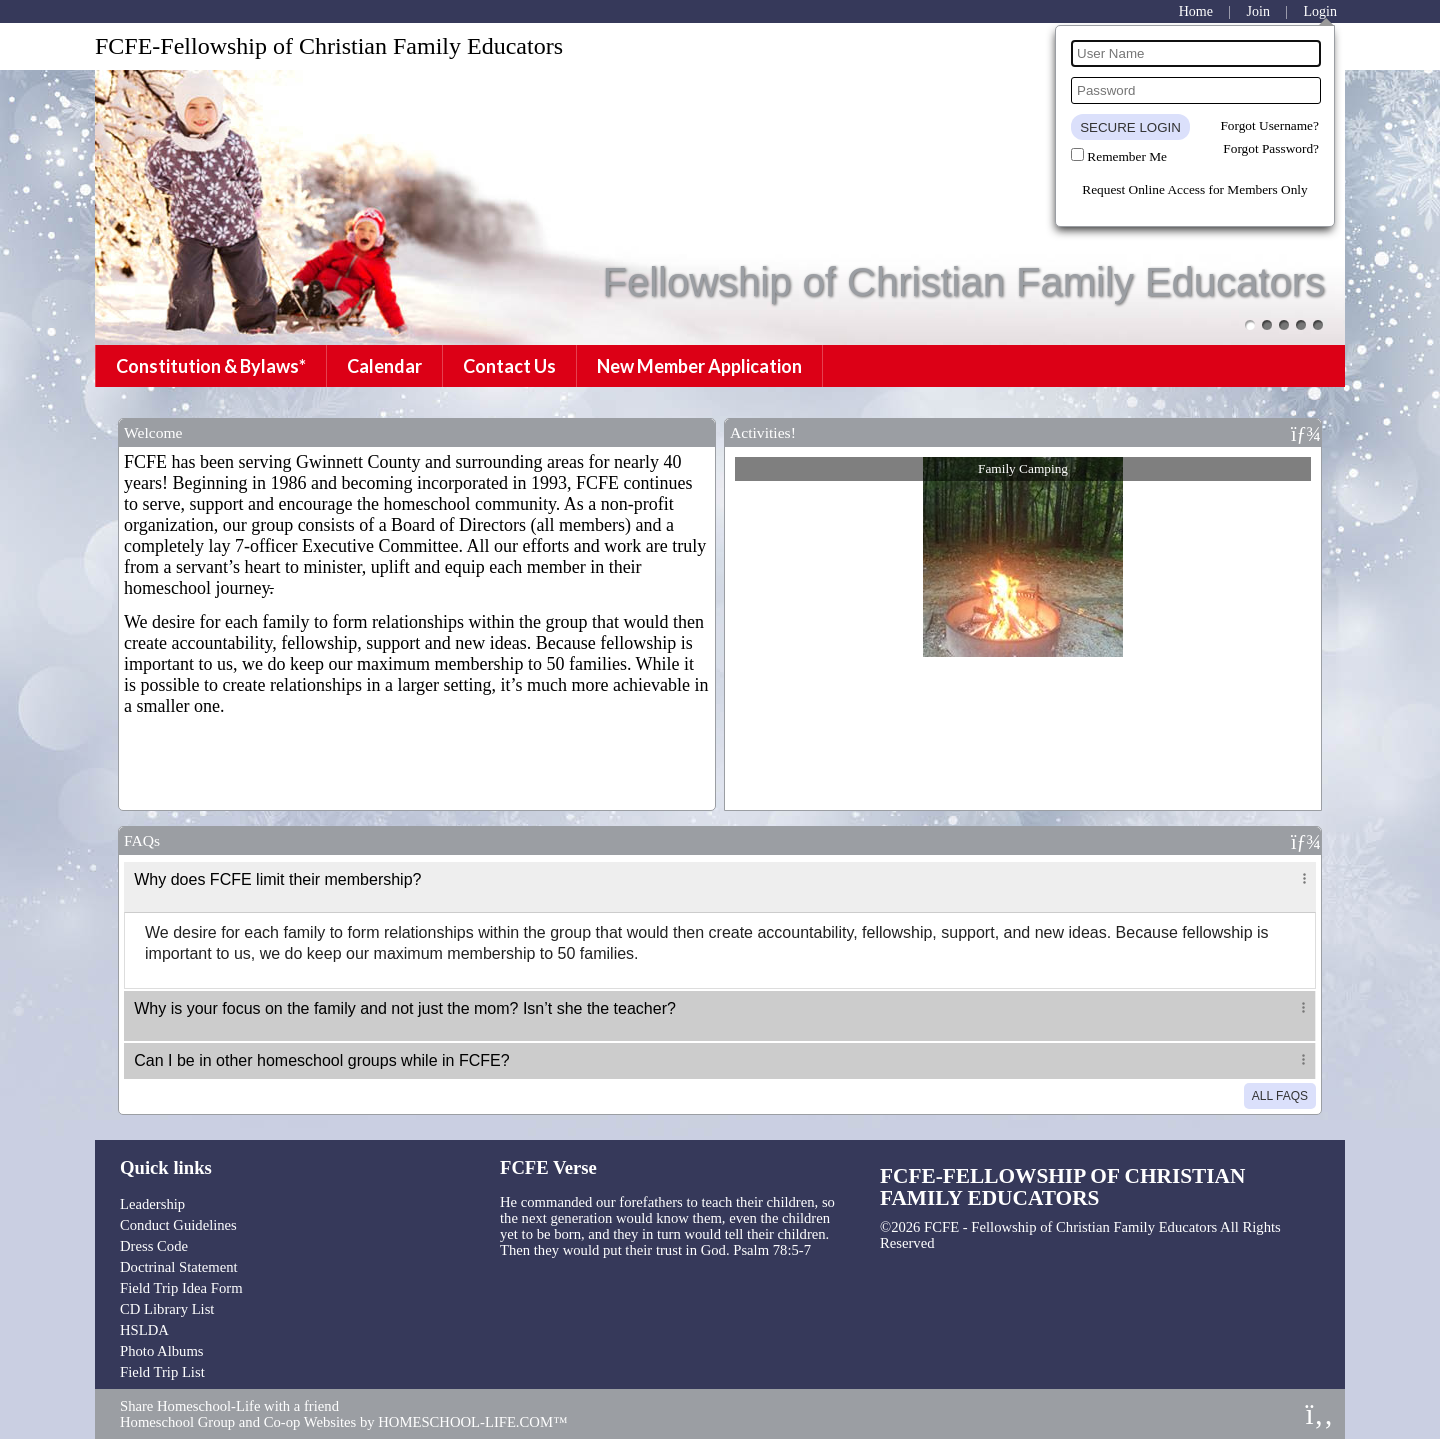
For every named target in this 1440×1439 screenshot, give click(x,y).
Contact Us (509, 366)
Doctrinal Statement (179, 1267)
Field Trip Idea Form (181, 1288)
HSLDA (144, 1330)
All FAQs (1280, 1096)
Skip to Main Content (1016, 1243)
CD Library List (167, 1309)
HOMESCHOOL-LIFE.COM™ (472, 1422)
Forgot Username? (1269, 125)
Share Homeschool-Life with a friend (229, 1406)
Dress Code (154, 1246)
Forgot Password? (1271, 148)
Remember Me (1127, 156)
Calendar (384, 366)
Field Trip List (162, 1372)
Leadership (152, 1204)
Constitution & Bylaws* (211, 366)
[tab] (720, 887)
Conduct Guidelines (178, 1225)
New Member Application (699, 366)
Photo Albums (161, 1351)
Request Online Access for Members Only (1194, 189)
